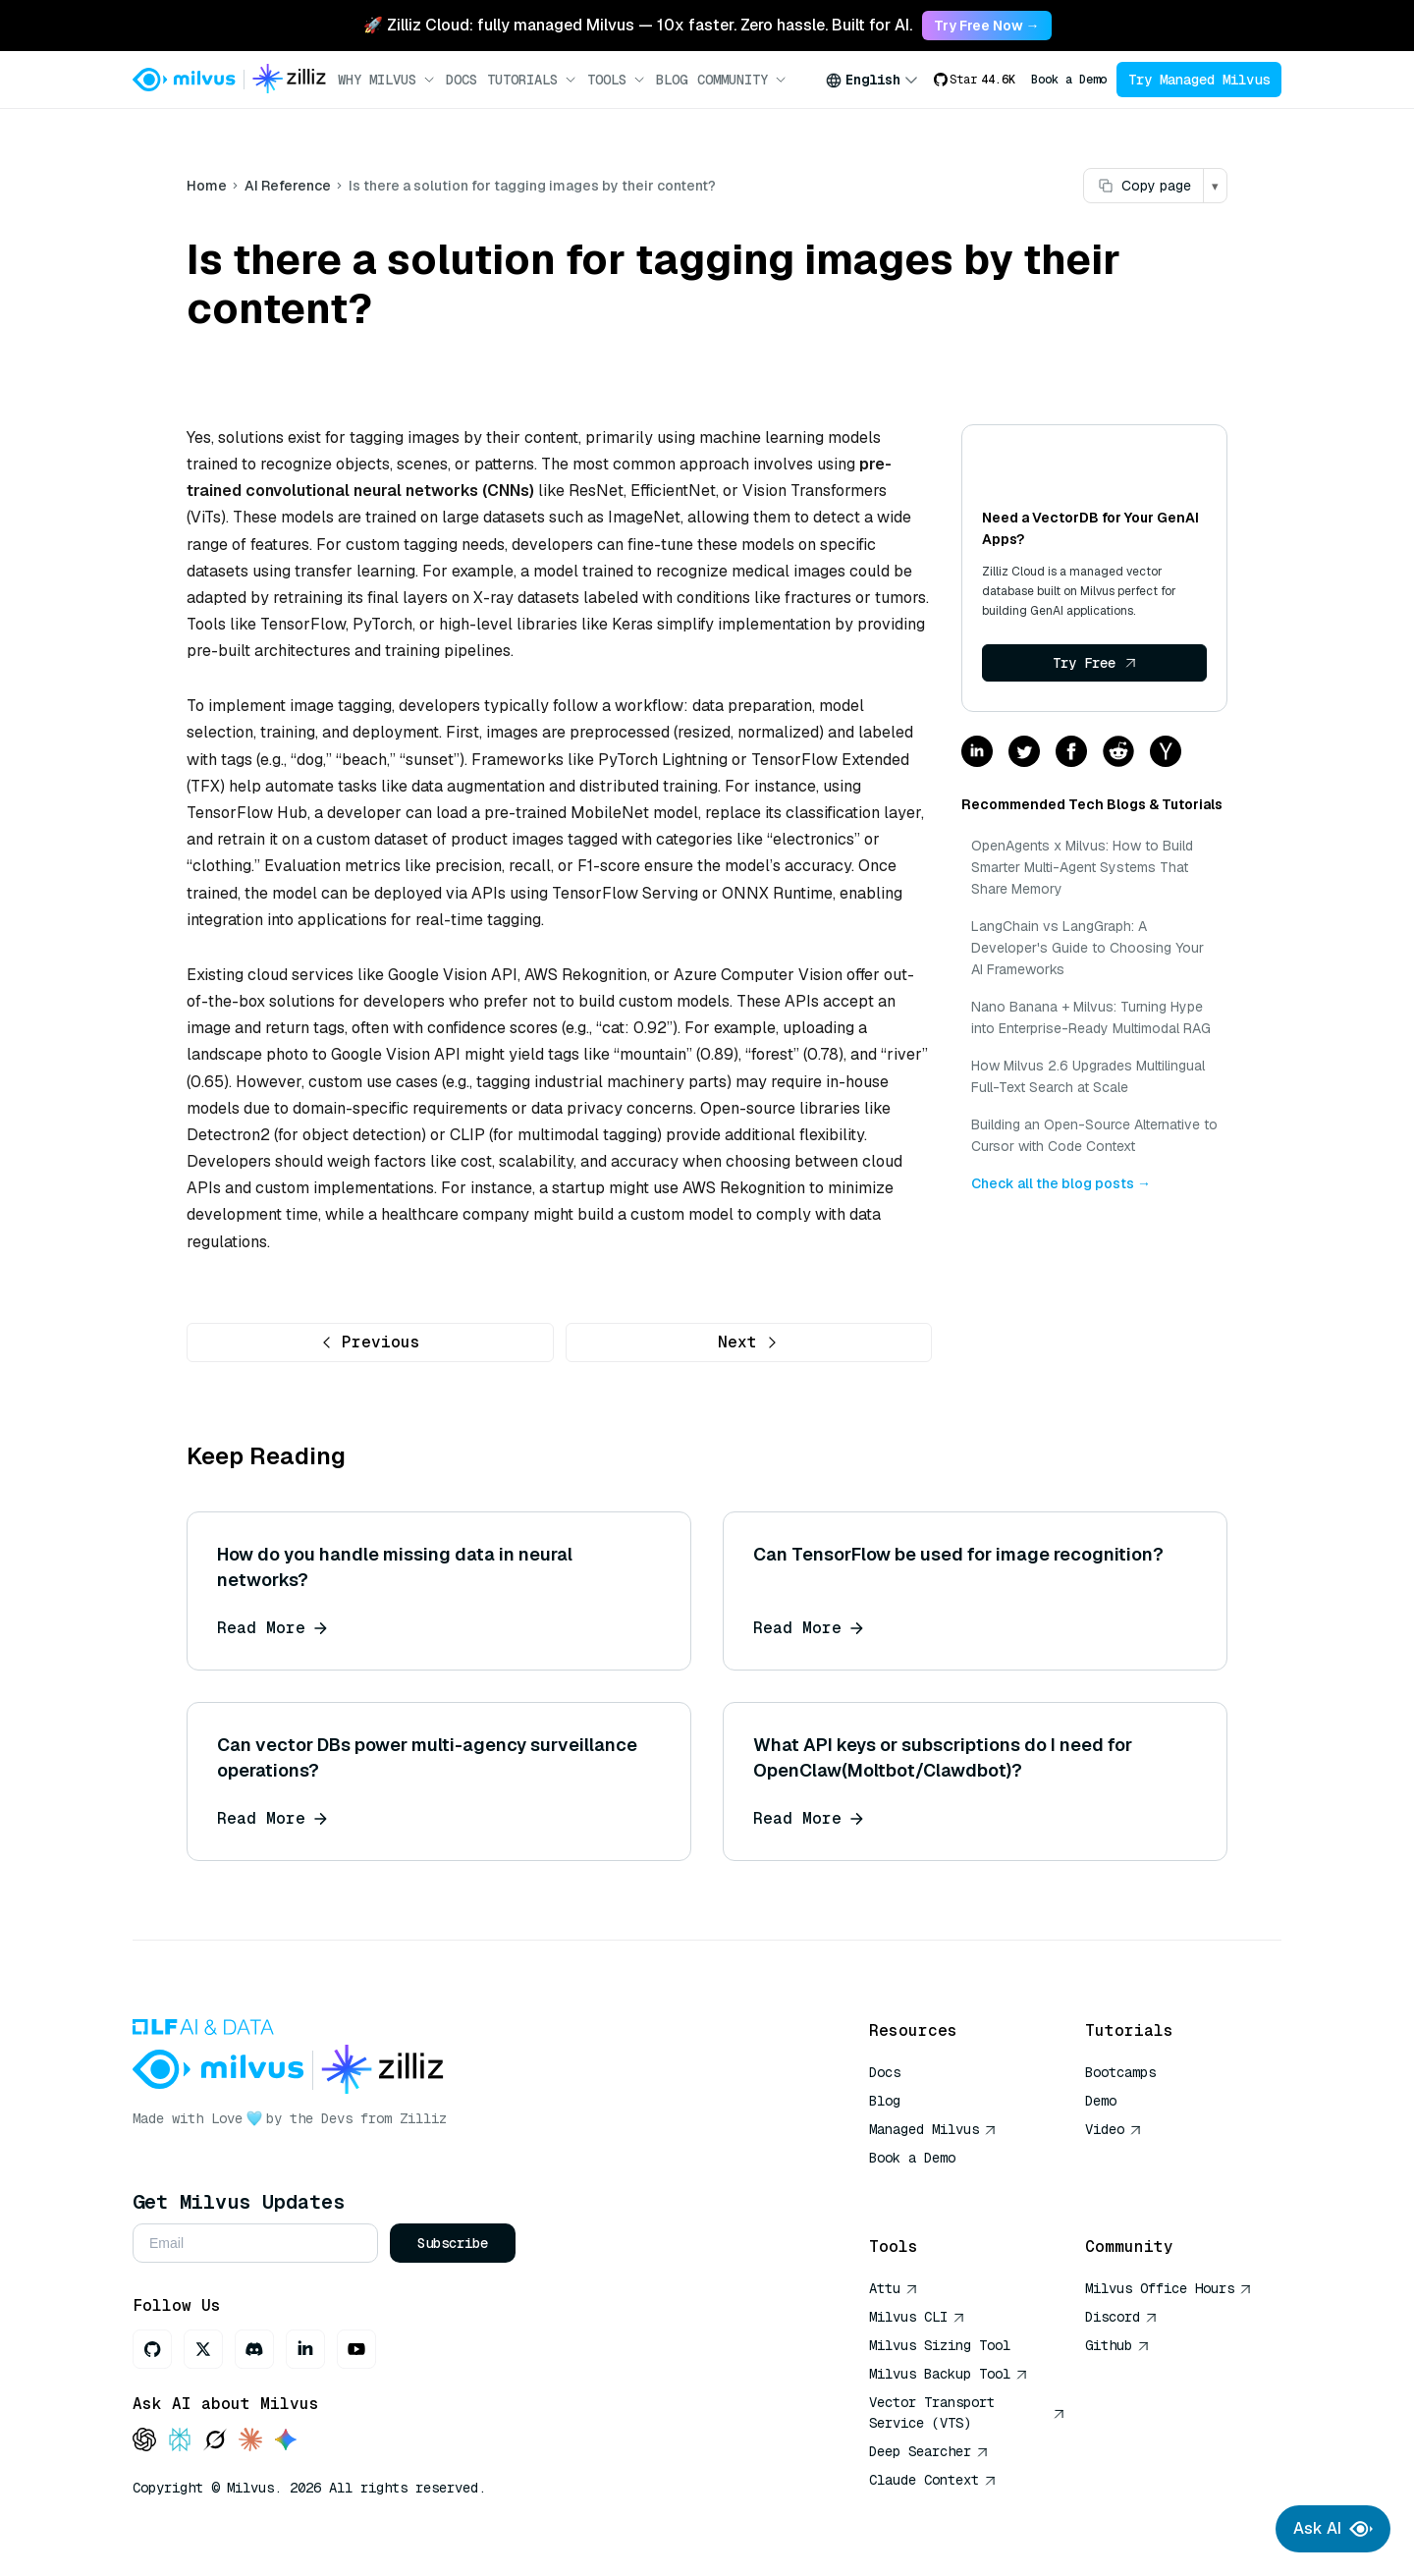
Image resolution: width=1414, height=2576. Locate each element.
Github (1117, 2345)
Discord (1121, 2317)
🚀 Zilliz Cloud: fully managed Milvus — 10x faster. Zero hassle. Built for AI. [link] (637, 25)
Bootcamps (1120, 2072)
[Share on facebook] (1071, 753)
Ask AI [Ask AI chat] (1333, 2529)
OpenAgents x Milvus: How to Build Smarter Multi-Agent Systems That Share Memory (1082, 867)
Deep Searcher (929, 2451)
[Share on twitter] (1024, 753)
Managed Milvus (933, 2129)
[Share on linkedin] (977, 753)
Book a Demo (1069, 79)
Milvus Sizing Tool (939, 2345)
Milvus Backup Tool (948, 2374)
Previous (370, 1342)
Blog (671, 79)
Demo (1100, 2101)
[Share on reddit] (1118, 753)
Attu (893, 2288)
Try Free (1095, 663)
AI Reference (288, 185)
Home (207, 185)
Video (1113, 2129)
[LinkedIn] (305, 2349)
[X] (203, 2349)
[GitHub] (152, 2349)
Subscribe (452, 2243)
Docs (461, 79)
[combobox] (872, 79)
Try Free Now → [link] (987, 25)
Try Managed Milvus (1199, 79)
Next (748, 1342)
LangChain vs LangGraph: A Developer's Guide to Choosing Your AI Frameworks (1087, 947)
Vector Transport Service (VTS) (967, 2412)
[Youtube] (356, 2349)
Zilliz (423, 2118)
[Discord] (254, 2349)
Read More (272, 1627)
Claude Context (933, 2480)
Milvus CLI (917, 2317)
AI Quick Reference (939, 2186)
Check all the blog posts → (1061, 1183)
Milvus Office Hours (1168, 2288)
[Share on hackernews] (1165, 753)
